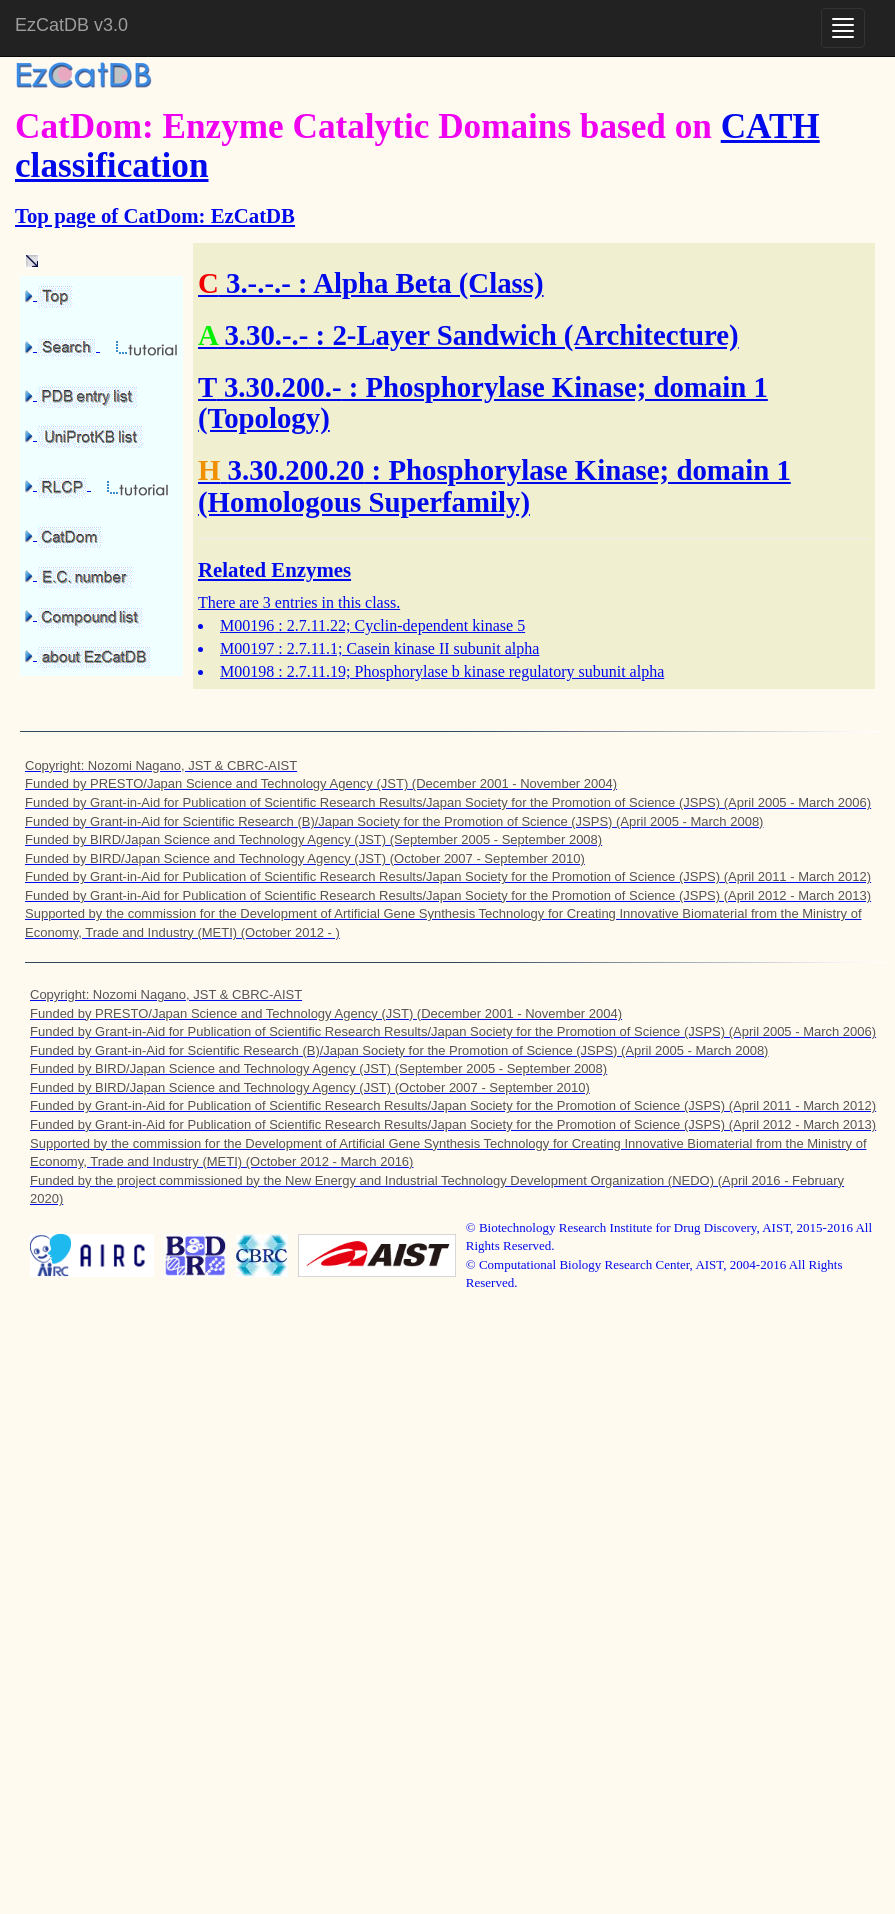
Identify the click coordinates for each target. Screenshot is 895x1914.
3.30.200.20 (296, 470)
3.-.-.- (258, 283)
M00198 (247, 671)
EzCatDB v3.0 (71, 25)
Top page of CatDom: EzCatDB (155, 215)
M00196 (247, 625)
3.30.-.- (266, 335)
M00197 (247, 648)
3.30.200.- (283, 387)
